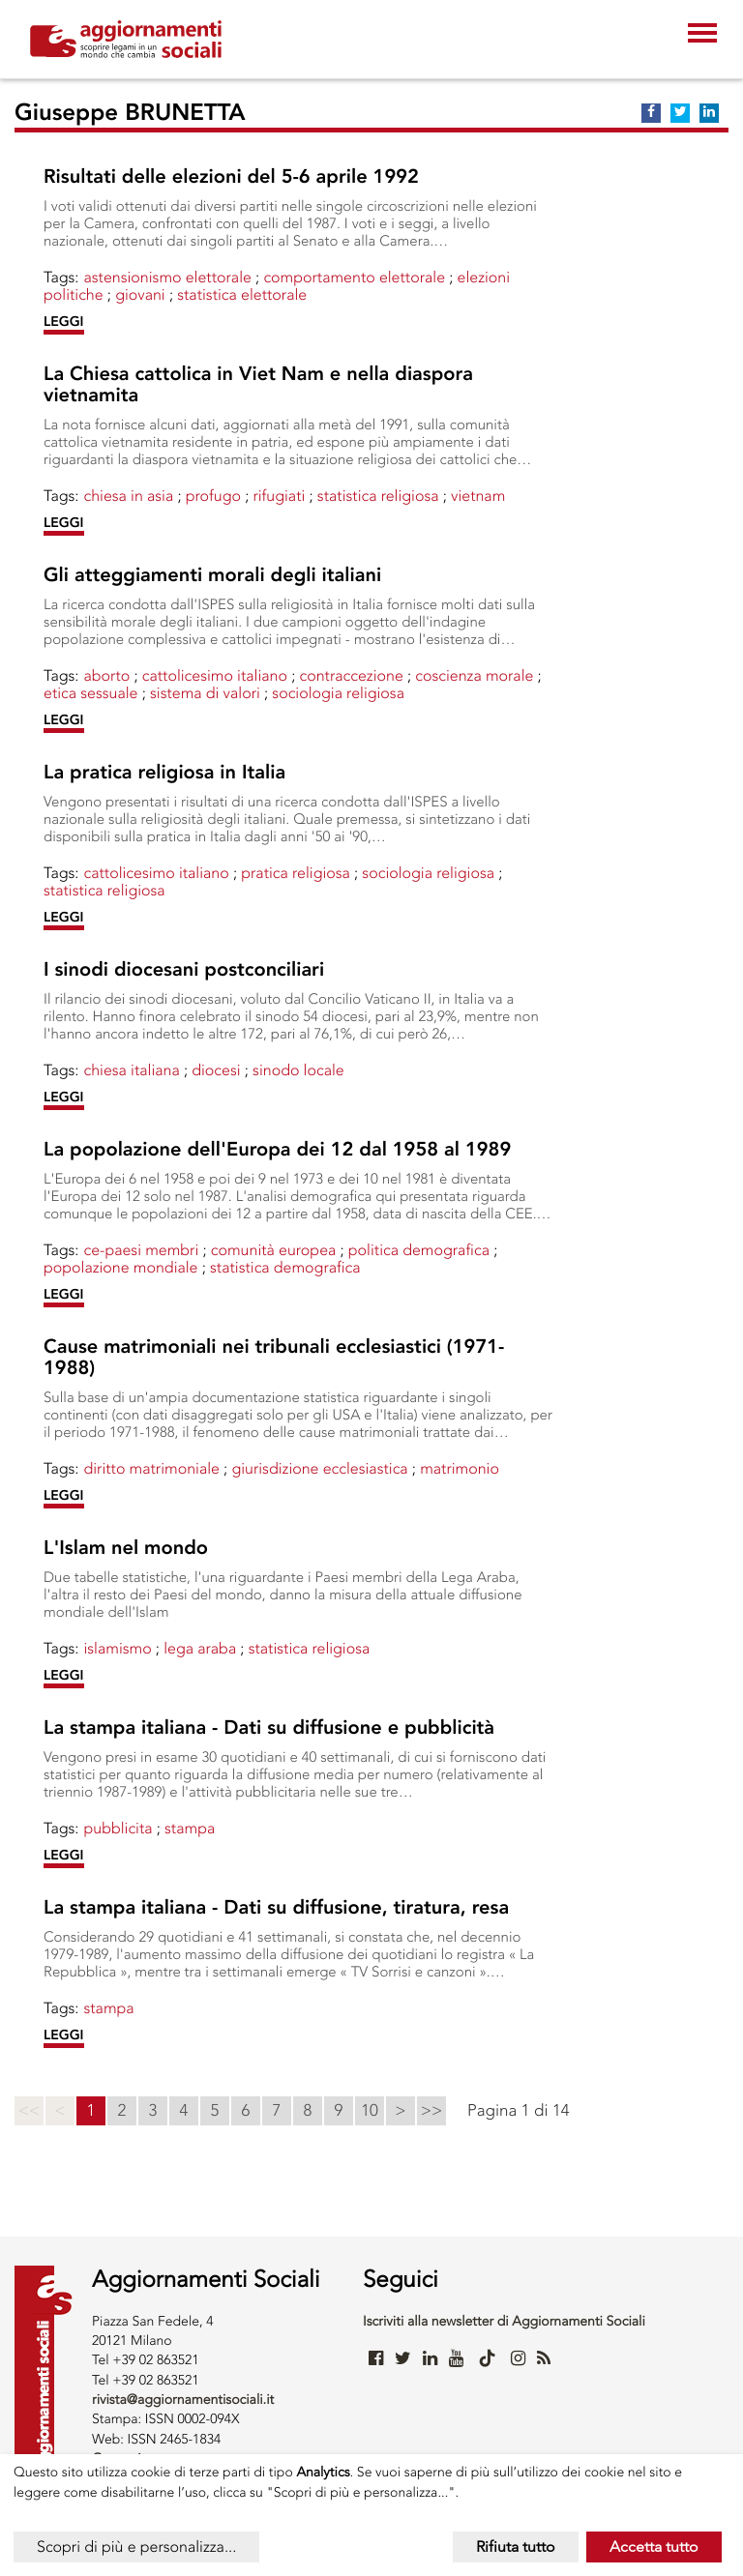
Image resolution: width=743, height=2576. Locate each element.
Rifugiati (279, 495)
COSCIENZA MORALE (474, 675)
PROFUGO (213, 495)
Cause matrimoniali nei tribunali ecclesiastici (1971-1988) (274, 1357)
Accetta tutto (653, 2546)
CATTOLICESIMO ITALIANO (214, 675)
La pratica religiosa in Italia (164, 772)
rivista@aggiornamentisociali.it (183, 2399)
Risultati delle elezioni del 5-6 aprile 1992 (231, 177)
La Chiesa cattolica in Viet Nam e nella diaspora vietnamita (258, 385)
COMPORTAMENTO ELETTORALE (354, 277)
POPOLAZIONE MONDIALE (121, 1267)
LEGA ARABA (199, 1648)
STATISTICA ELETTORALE (242, 294)
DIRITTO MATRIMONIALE (151, 1468)
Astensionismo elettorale (167, 277)
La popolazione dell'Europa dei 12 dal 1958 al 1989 (277, 1149)
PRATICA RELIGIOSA (295, 873)
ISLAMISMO (117, 1648)
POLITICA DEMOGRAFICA (419, 1250)
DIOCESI (216, 1070)
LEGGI (64, 321)
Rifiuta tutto (515, 2546)
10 (369, 2111)
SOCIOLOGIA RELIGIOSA (338, 693)
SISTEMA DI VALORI (205, 693)
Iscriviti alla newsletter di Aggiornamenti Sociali (504, 2321)
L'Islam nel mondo (126, 1548)
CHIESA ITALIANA (131, 1070)
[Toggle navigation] (702, 34)
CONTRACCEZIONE (350, 675)
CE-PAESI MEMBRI (140, 1250)
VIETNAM (478, 495)
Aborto (106, 675)
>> (432, 2111)
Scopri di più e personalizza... (136, 2546)
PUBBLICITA (117, 1828)
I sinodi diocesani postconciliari (184, 969)
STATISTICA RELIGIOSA (378, 495)
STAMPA (189, 1828)
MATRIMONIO (459, 1468)
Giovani (140, 294)
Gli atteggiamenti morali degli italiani (212, 575)
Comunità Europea (274, 1250)
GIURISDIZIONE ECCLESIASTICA (319, 1468)
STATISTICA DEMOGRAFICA (285, 1267)
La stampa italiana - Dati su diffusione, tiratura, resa (276, 1907)
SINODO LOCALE (298, 1070)
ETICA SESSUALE (91, 693)
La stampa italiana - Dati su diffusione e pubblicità (269, 1728)
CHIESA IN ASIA (128, 495)
